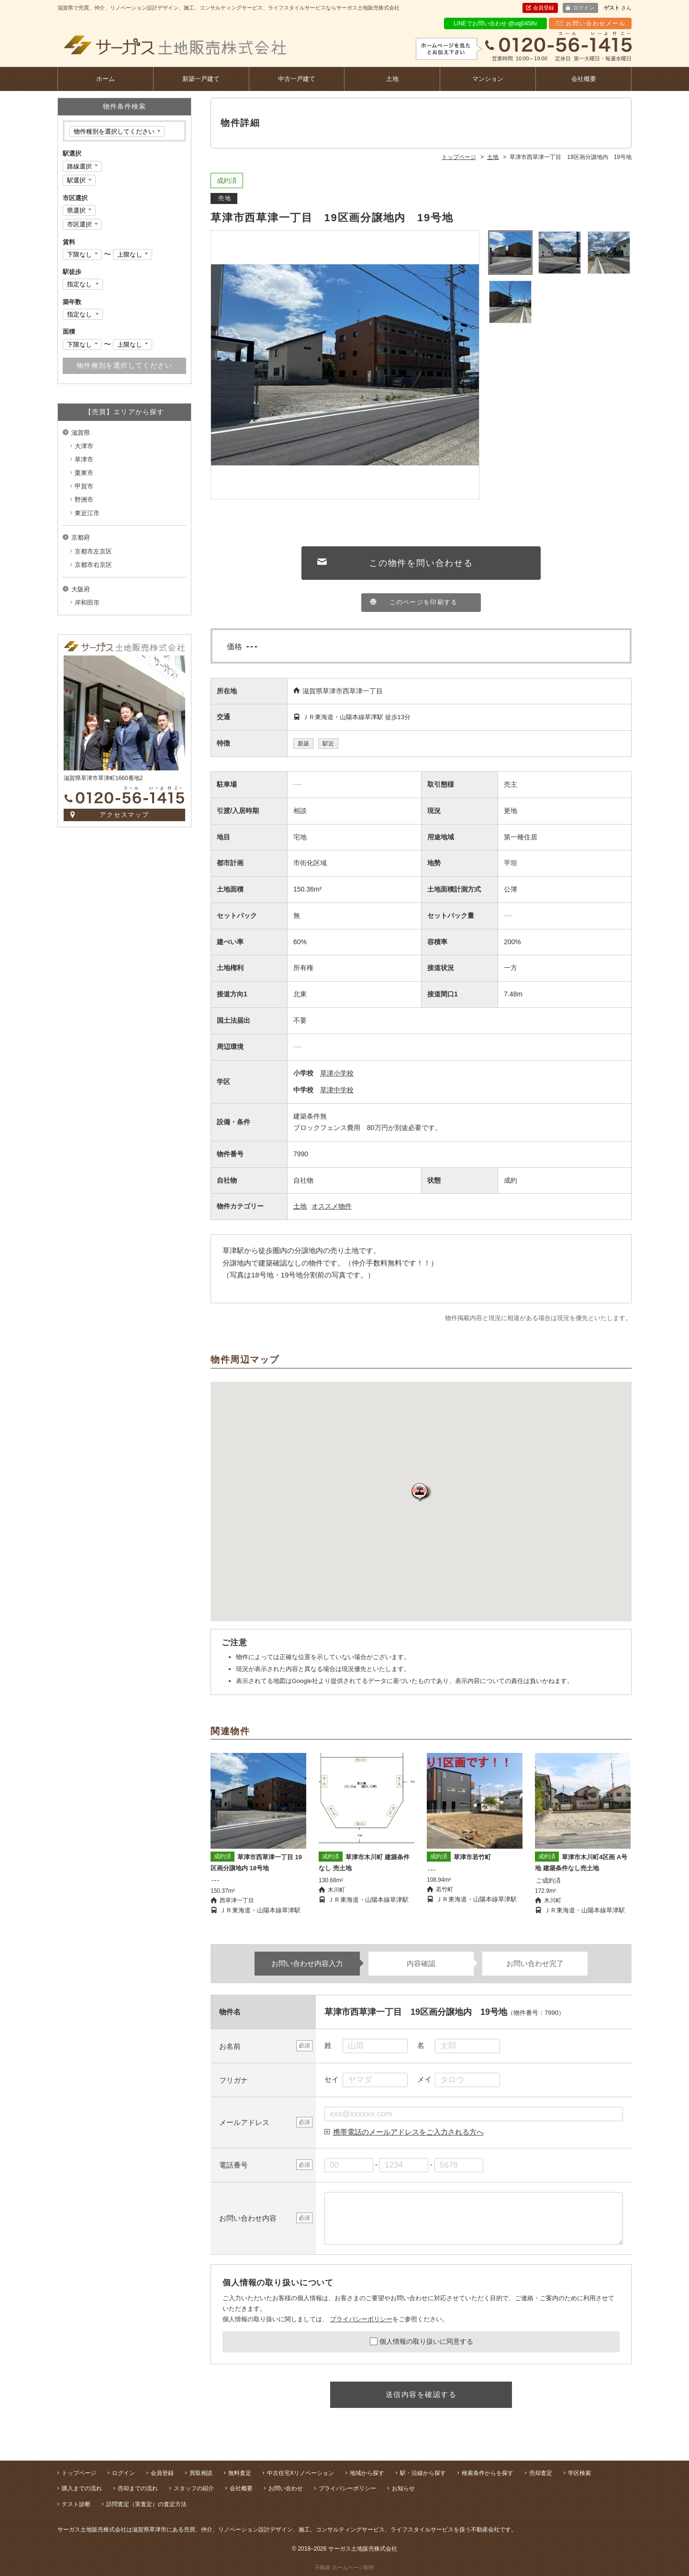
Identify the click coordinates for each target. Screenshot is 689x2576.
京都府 (80, 537)
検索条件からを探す (487, 2473)
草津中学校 (337, 1090)
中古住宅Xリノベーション (300, 2473)
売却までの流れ (138, 2488)
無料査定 (239, 2473)
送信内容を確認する (421, 2394)
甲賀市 (84, 486)
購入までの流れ (82, 2488)
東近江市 (87, 513)
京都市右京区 (93, 564)
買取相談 (200, 2473)
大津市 (84, 446)
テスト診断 (76, 2504)
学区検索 (579, 2473)
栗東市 (84, 472)
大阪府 (80, 589)
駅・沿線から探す (423, 2473)
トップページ (79, 2473)
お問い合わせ (285, 2488)
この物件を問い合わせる (421, 563)
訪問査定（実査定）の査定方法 (146, 2504)
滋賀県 (80, 432)
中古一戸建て (296, 78)
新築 (303, 743)
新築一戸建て (201, 78)
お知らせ (403, 2488)
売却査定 (540, 2473)
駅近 (328, 743)
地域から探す (367, 2473)
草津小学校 (337, 1073)
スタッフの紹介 (194, 2488)
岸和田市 (87, 602)
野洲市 (84, 499)
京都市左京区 (93, 551)
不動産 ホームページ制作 (344, 2567)
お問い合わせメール (595, 23)
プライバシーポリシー (361, 2319)
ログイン (583, 8)
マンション (487, 78)
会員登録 (543, 8)
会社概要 (583, 78)
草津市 (84, 459)
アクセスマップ (125, 814)
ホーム (105, 78)
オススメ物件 (331, 1206)
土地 (392, 78)
